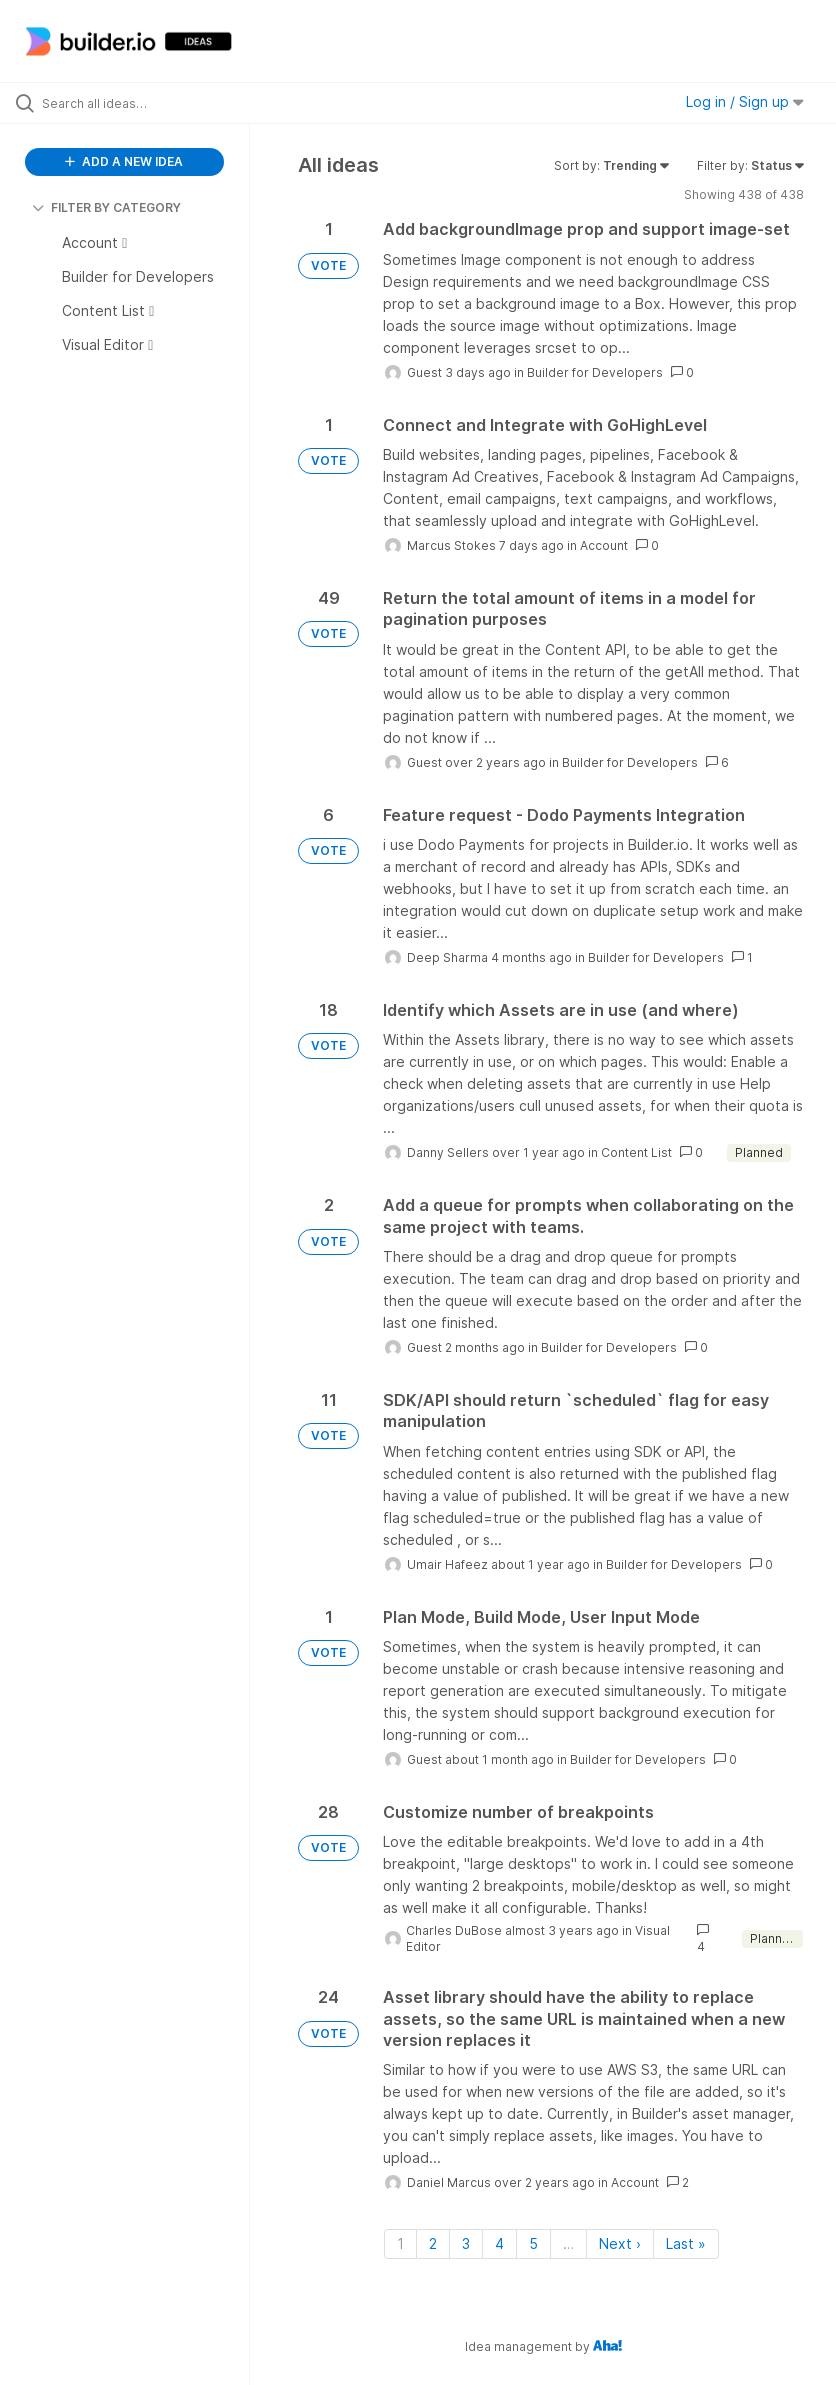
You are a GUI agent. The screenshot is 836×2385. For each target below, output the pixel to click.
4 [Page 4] (499, 2243)
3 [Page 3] (466, 2243)
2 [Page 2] (433, 2243)
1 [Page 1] (400, 2243)
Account (604, 545)
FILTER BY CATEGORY (106, 207)
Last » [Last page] (686, 2243)
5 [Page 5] (533, 2243)
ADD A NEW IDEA (124, 161)
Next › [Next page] (620, 2243)
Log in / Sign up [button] (745, 101)
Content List (636, 1152)
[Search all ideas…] (135, 103)
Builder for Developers (595, 372)
